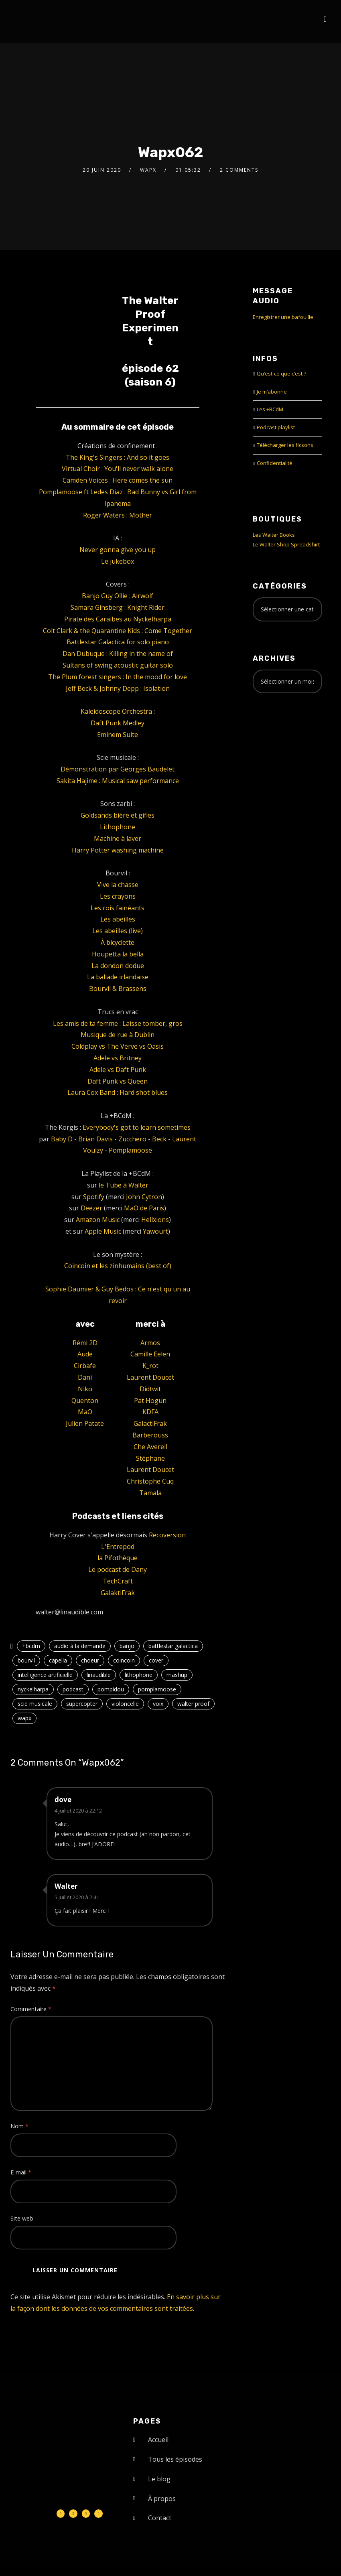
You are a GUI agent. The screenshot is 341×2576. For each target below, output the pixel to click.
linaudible (99, 1675)
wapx (24, 1718)
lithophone (138, 1675)
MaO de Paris (144, 1208)
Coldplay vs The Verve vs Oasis (117, 1046)
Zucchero (132, 1139)
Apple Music (103, 1231)
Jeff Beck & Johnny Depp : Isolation (118, 688)
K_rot (150, 1365)
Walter (66, 1886)
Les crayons (118, 896)
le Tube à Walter (123, 1185)
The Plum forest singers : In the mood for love (117, 676)
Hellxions (155, 1219)
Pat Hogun (150, 1400)
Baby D (62, 1139)
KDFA (150, 1411)
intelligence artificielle (45, 1675)
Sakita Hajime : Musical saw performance (118, 780)
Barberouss (150, 1435)
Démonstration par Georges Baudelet (118, 769)
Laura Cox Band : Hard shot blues (117, 1092)
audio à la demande (80, 1646)
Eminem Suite (117, 734)
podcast (73, 1689)
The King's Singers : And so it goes (117, 457)
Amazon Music (98, 1219)
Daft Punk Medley (117, 723)
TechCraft (118, 1581)
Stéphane (150, 1458)
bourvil (26, 1660)
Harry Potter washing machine (118, 850)
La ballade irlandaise (117, 976)
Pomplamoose (130, 1150)
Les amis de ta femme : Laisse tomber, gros (118, 1023)
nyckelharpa (33, 1689)
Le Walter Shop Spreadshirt (286, 544)
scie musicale (35, 1703)
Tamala (150, 1492)
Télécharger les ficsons (285, 445)
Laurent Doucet (150, 1377)
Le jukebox (117, 561)
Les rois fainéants (117, 907)
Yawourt (155, 1231)
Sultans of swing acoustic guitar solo (118, 665)
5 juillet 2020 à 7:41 (77, 1897)
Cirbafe (85, 1365)
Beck (159, 1139)
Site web (21, 2218)
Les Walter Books (274, 534)
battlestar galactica (173, 1646)
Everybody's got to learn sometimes (137, 1127)
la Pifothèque (117, 1557)
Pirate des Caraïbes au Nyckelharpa (117, 619)
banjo (127, 1646)
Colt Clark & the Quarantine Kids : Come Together (117, 630)
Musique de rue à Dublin (117, 1034)
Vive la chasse (117, 884)
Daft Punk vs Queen (117, 1081)
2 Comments (239, 169)
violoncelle (125, 1703)
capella (58, 1660)
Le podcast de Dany (117, 1569)
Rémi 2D (85, 1342)
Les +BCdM (270, 409)
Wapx (148, 169)
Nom (19, 2126)
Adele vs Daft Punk (117, 1069)
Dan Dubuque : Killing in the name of (118, 653)
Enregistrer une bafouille (283, 317)
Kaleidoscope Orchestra (116, 711)
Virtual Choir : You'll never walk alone (117, 468)
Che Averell (150, 1446)
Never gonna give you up (117, 549)
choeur (90, 1660)
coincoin (124, 1660)
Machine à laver (117, 838)
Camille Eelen (150, 1354)
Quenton (84, 1400)
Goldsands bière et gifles (117, 815)
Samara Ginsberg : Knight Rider (117, 607)
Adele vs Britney (117, 1058)
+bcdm (31, 1646)
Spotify (93, 1196)
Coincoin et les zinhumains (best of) (117, 1265)
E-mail (20, 2172)
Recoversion (167, 1535)
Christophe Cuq (150, 1481)
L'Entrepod (117, 1546)
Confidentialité (274, 463)
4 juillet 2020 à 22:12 (78, 1810)
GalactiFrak (150, 1423)
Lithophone (117, 826)
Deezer (91, 1208)
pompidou (110, 1689)
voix (158, 1703)
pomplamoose (157, 1689)
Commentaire (30, 2009)
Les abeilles (117, 919)
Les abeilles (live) (117, 930)
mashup (176, 1675)
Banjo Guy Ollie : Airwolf (117, 595)
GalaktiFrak (118, 1592)
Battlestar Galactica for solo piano (118, 641)
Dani (85, 1377)
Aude (85, 1354)
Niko (85, 1388)
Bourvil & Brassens (117, 988)
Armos (150, 1342)
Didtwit (150, 1388)
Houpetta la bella (118, 954)
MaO (85, 1411)
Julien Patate (85, 1423)
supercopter (81, 1703)
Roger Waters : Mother (117, 515)
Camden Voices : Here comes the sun (118, 480)
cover (156, 1660)
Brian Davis (95, 1139)
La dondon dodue (117, 965)
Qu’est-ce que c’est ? (281, 373)
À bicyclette (117, 942)
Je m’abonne (272, 391)
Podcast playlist (276, 427)
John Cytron (144, 1196)
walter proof (193, 1703)
